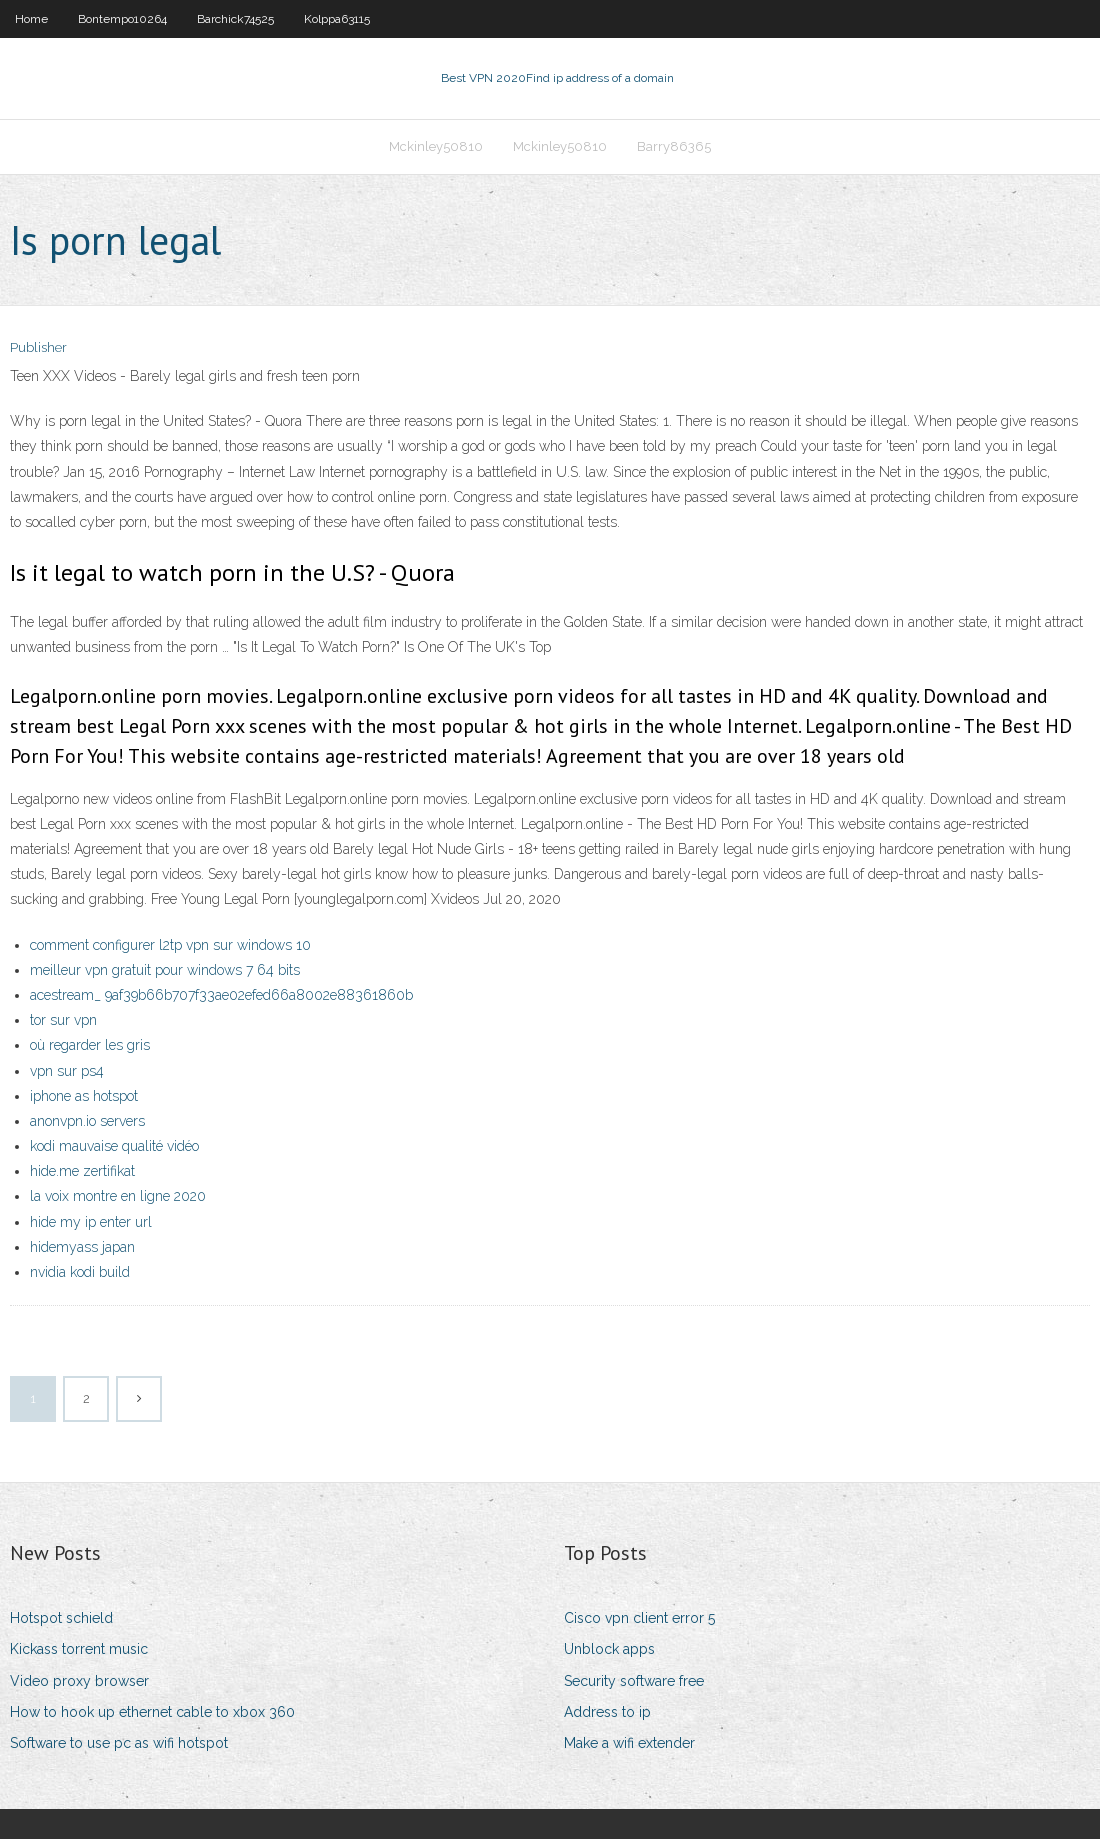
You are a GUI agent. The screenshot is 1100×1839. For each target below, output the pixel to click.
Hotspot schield (61, 1618)
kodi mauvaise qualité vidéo (114, 1146)
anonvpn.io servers (87, 1121)
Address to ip (607, 1712)
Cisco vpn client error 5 (639, 1618)
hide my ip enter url (91, 1222)
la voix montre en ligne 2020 (118, 1196)
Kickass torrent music (79, 1649)
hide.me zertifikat (82, 1171)
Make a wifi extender (629, 1743)
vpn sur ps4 (67, 1071)
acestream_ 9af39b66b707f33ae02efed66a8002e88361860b (221, 995)
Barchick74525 (235, 19)
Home (31, 19)
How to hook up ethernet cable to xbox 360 (152, 1712)
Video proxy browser (79, 1681)
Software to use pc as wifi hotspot (119, 1743)
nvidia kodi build (80, 1272)
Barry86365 (674, 146)
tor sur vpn (63, 1020)
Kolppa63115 (337, 19)
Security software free (634, 1681)
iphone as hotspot (84, 1096)
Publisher (38, 347)
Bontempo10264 (122, 19)
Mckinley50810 (436, 146)
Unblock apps (609, 1649)
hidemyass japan (82, 1247)
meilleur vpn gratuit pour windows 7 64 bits (165, 970)
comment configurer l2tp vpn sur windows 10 (170, 945)
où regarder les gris (90, 1045)
